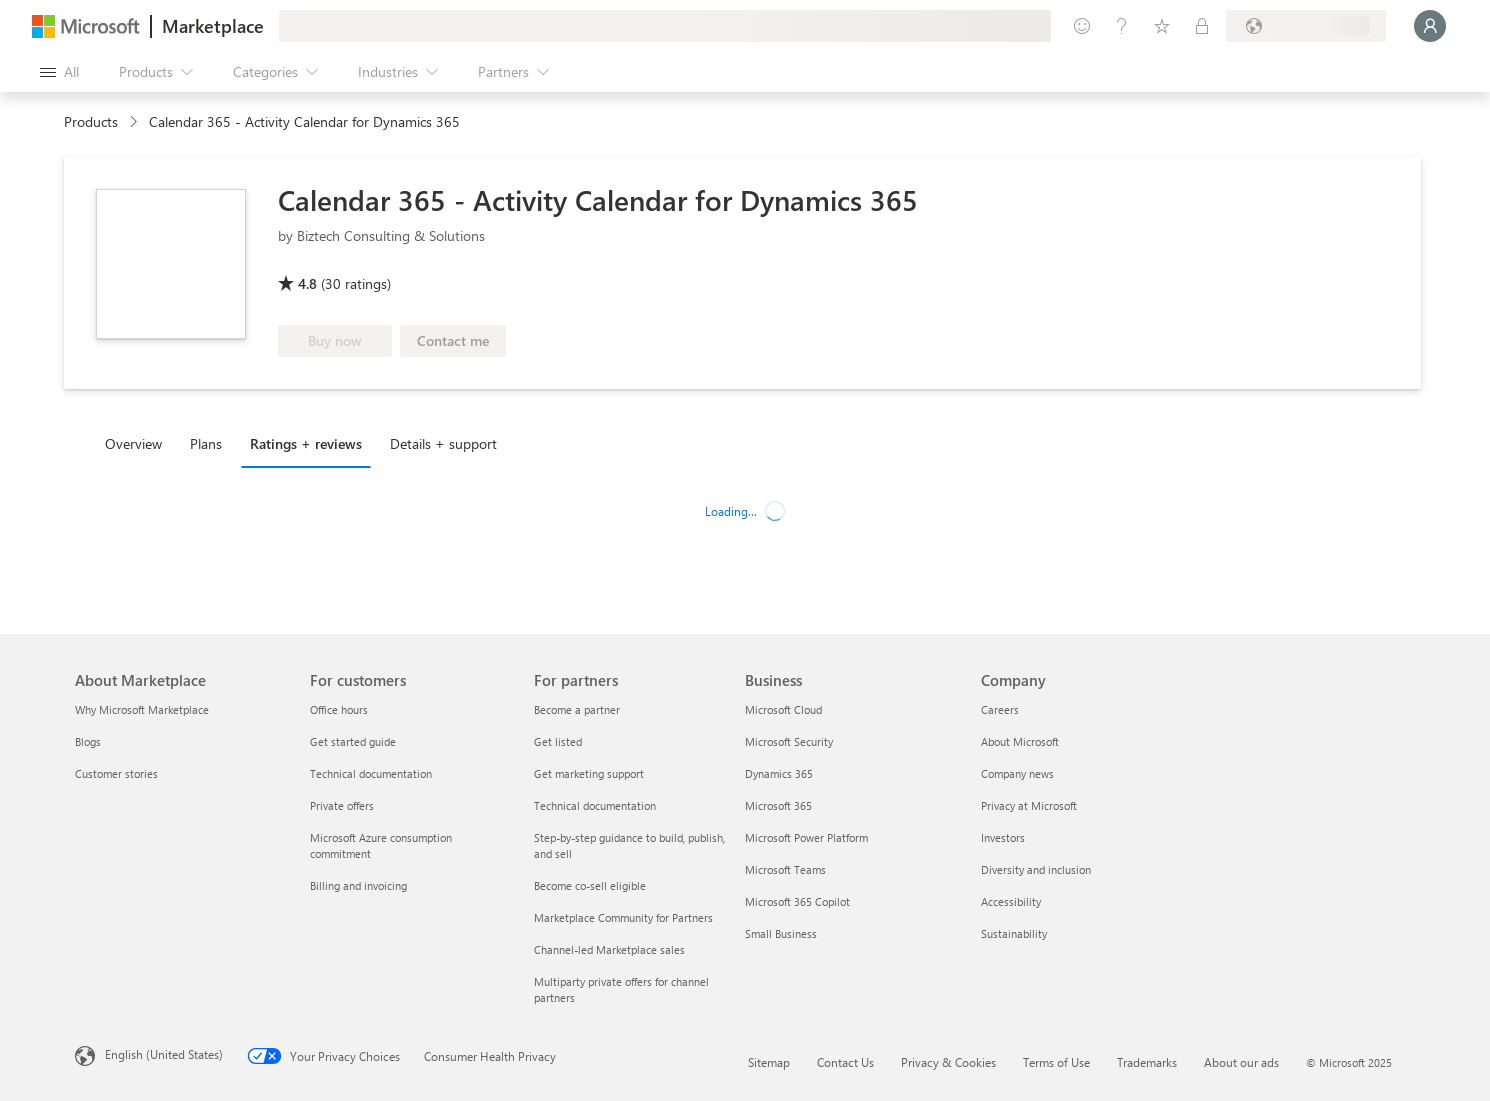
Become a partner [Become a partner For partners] (577, 709)
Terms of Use (1056, 1062)
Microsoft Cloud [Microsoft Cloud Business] (783, 709)
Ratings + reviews (306, 443)
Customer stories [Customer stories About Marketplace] (116, 773)
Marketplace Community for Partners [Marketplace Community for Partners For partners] (623, 917)
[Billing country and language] (1306, 26)
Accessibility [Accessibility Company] (1011, 901)
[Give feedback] (1082, 26)
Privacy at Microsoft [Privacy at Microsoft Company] (1029, 805)
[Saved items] (1162, 26)
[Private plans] (1202, 26)
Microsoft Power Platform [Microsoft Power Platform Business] (806, 837)
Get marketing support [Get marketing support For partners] (589, 773)
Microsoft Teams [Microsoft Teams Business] (785, 869)
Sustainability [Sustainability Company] (1014, 933)
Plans (206, 443)
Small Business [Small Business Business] (781, 933)
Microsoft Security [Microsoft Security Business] (789, 741)
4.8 (307, 283)
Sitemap (769, 1062)
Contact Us (845, 1062)
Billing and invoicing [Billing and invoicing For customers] (358, 885)
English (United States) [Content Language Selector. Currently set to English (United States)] (164, 1054)
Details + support (443, 443)
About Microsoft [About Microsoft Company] (1020, 741)
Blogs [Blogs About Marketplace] (88, 741)
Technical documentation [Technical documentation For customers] (371, 773)
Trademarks (1147, 1062)
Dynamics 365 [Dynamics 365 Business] (779, 773)
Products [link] (91, 121)
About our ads (1241, 1062)
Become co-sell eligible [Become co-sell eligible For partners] (590, 885)
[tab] (138, 443)
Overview (133, 443)
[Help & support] (1122, 26)
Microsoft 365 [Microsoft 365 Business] (778, 805)
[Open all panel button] (59, 72)
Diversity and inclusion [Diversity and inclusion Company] (1036, 869)
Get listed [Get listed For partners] (558, 741)
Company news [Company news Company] (1017, 773)
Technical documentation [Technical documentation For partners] (595, 805)
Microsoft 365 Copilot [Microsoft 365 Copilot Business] (797, 901)
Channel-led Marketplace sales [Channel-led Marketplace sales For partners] (609, 949)
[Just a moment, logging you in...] (1430, 26)
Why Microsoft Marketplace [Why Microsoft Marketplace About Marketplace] (142, 709)
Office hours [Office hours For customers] (339, 709)
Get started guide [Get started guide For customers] (353, 741)
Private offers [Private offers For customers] (342, 805)
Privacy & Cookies (948, 1062)
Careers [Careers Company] (1000, 709)
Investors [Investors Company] (1003, 837)
